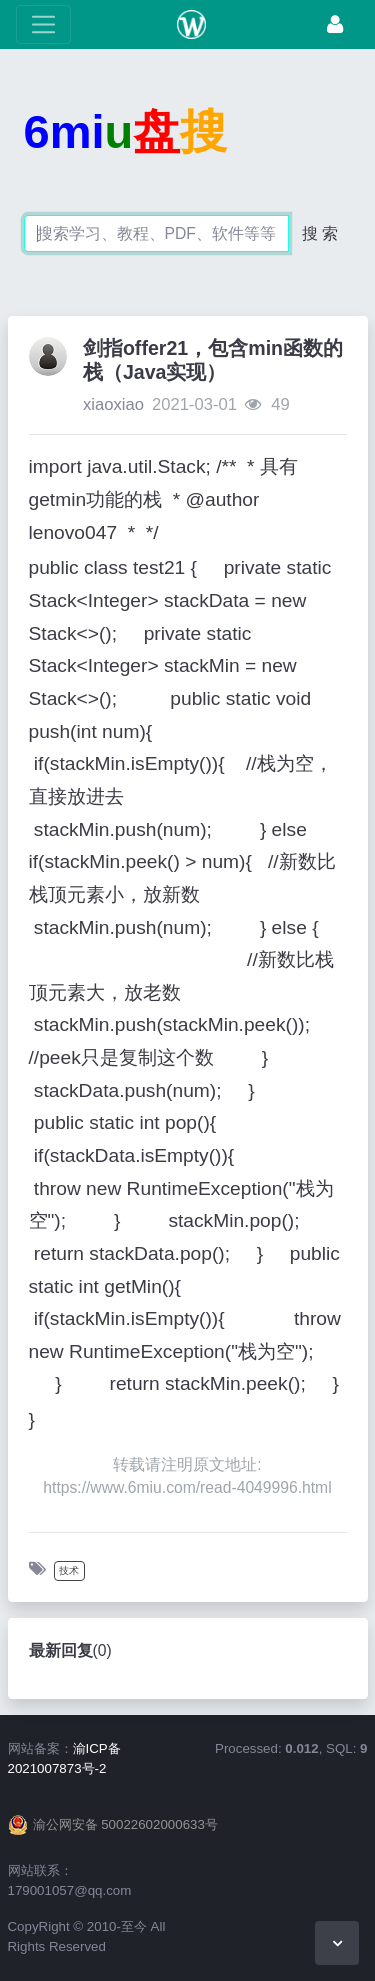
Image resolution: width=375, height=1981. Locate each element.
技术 (69, 1570)
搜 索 (320, 233)
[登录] (335, 24)
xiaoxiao (113, 404)
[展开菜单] (43, 24)
